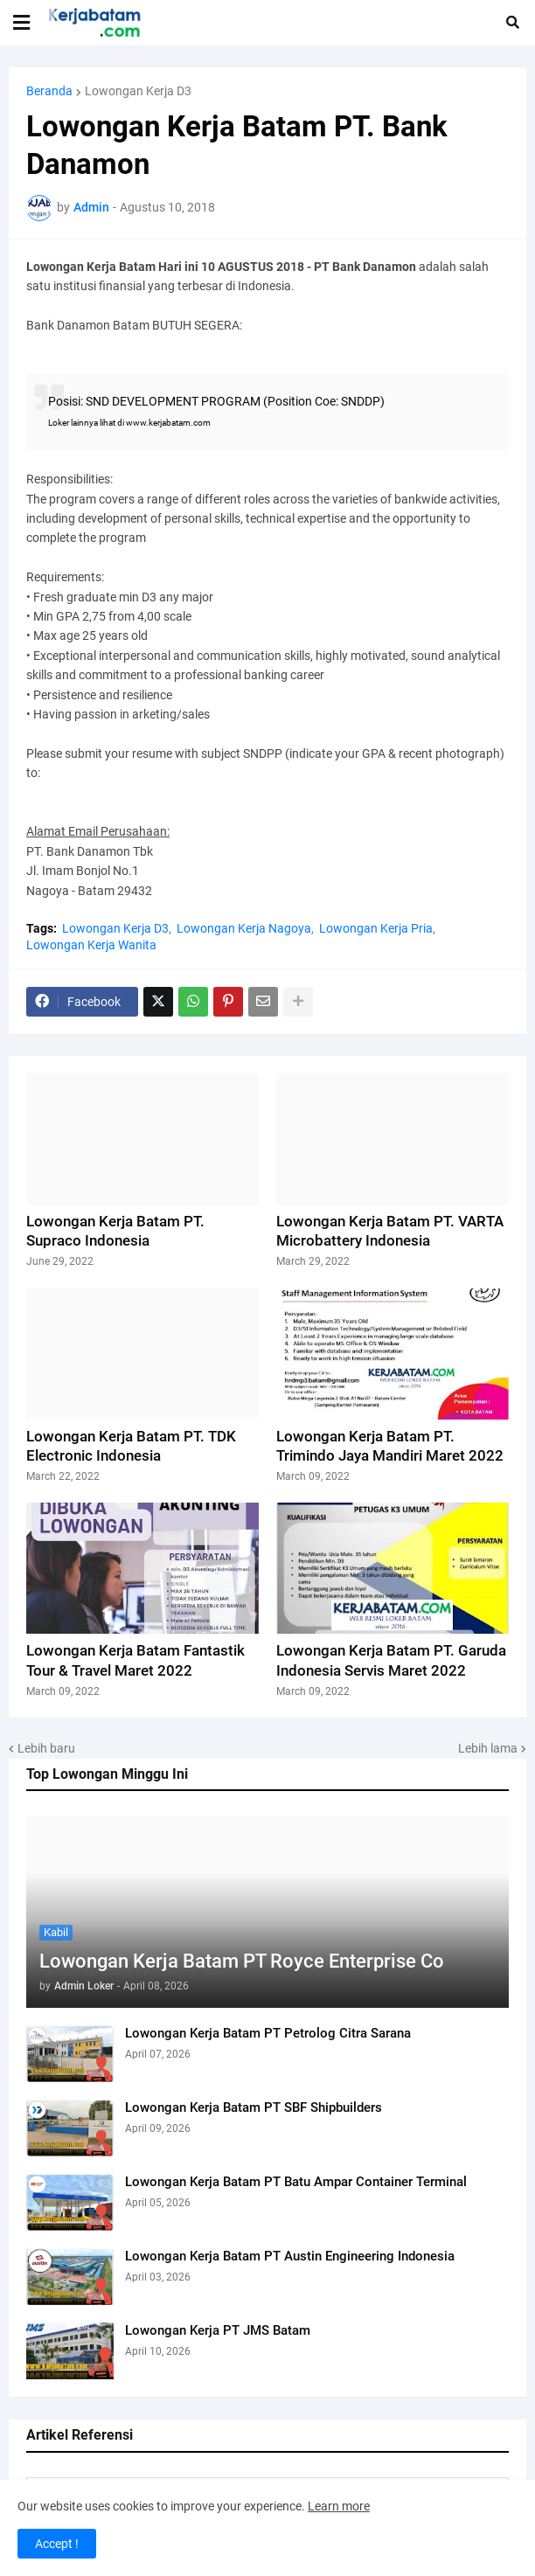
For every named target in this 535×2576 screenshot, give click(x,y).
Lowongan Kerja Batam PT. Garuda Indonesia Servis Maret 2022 (391, 1660)
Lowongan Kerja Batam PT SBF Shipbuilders (253, 2107)
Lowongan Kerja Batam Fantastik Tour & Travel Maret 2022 (135, 1660)
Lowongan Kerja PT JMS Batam (217, 2330)
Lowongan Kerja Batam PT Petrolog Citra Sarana (268, 2033)
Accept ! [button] (57, 2544)
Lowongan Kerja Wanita (91, 945)
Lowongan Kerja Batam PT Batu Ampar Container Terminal (296, 2182)
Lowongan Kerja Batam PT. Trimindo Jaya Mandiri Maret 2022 (390, 1445)
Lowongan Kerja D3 (138, 91)
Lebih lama (488, 1748)
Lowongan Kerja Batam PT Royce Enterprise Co (241, 1961)
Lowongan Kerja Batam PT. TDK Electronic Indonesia (131, 1445)
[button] (21, 22)
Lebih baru (46, 1748)
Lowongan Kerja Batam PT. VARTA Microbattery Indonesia (390, 1230)
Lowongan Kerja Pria (376, 928)
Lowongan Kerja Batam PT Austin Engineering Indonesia (290, 2256)
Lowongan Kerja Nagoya (244, 928)
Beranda (49, 91)
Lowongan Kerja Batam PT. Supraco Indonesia (115, 1230)
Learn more (339, 2506)
